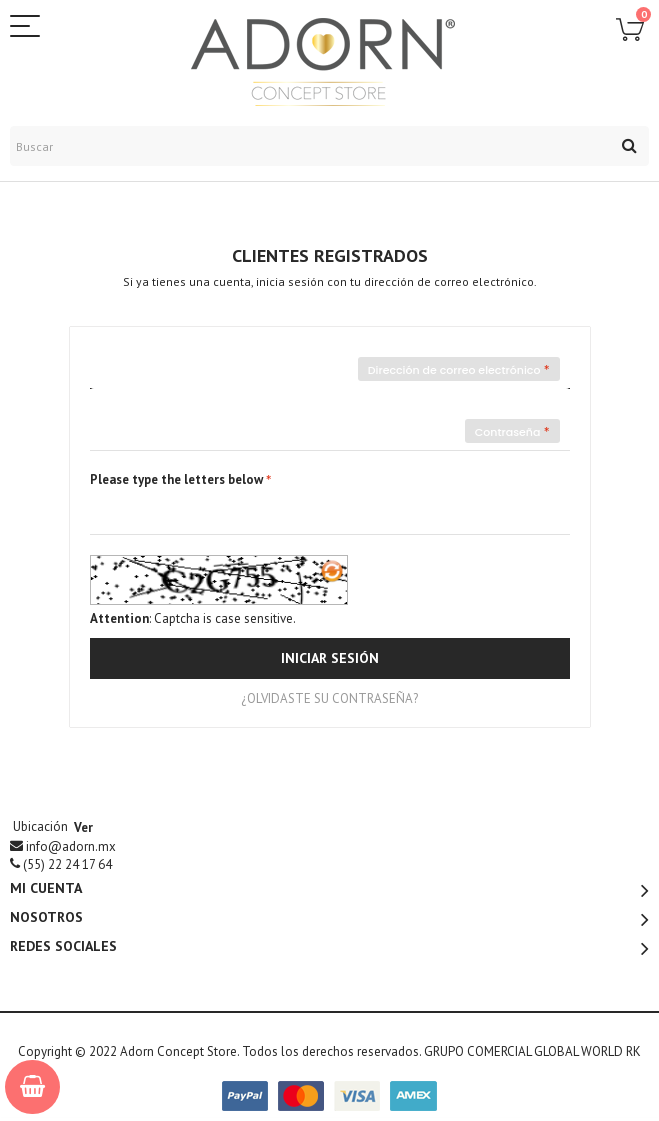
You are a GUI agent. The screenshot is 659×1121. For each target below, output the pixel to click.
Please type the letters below (176, 479)
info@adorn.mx (71, 846)
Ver (83, 827)
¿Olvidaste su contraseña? (329, 698)
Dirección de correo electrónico (454, 370)
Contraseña (508, 432)
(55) (67, 864)
